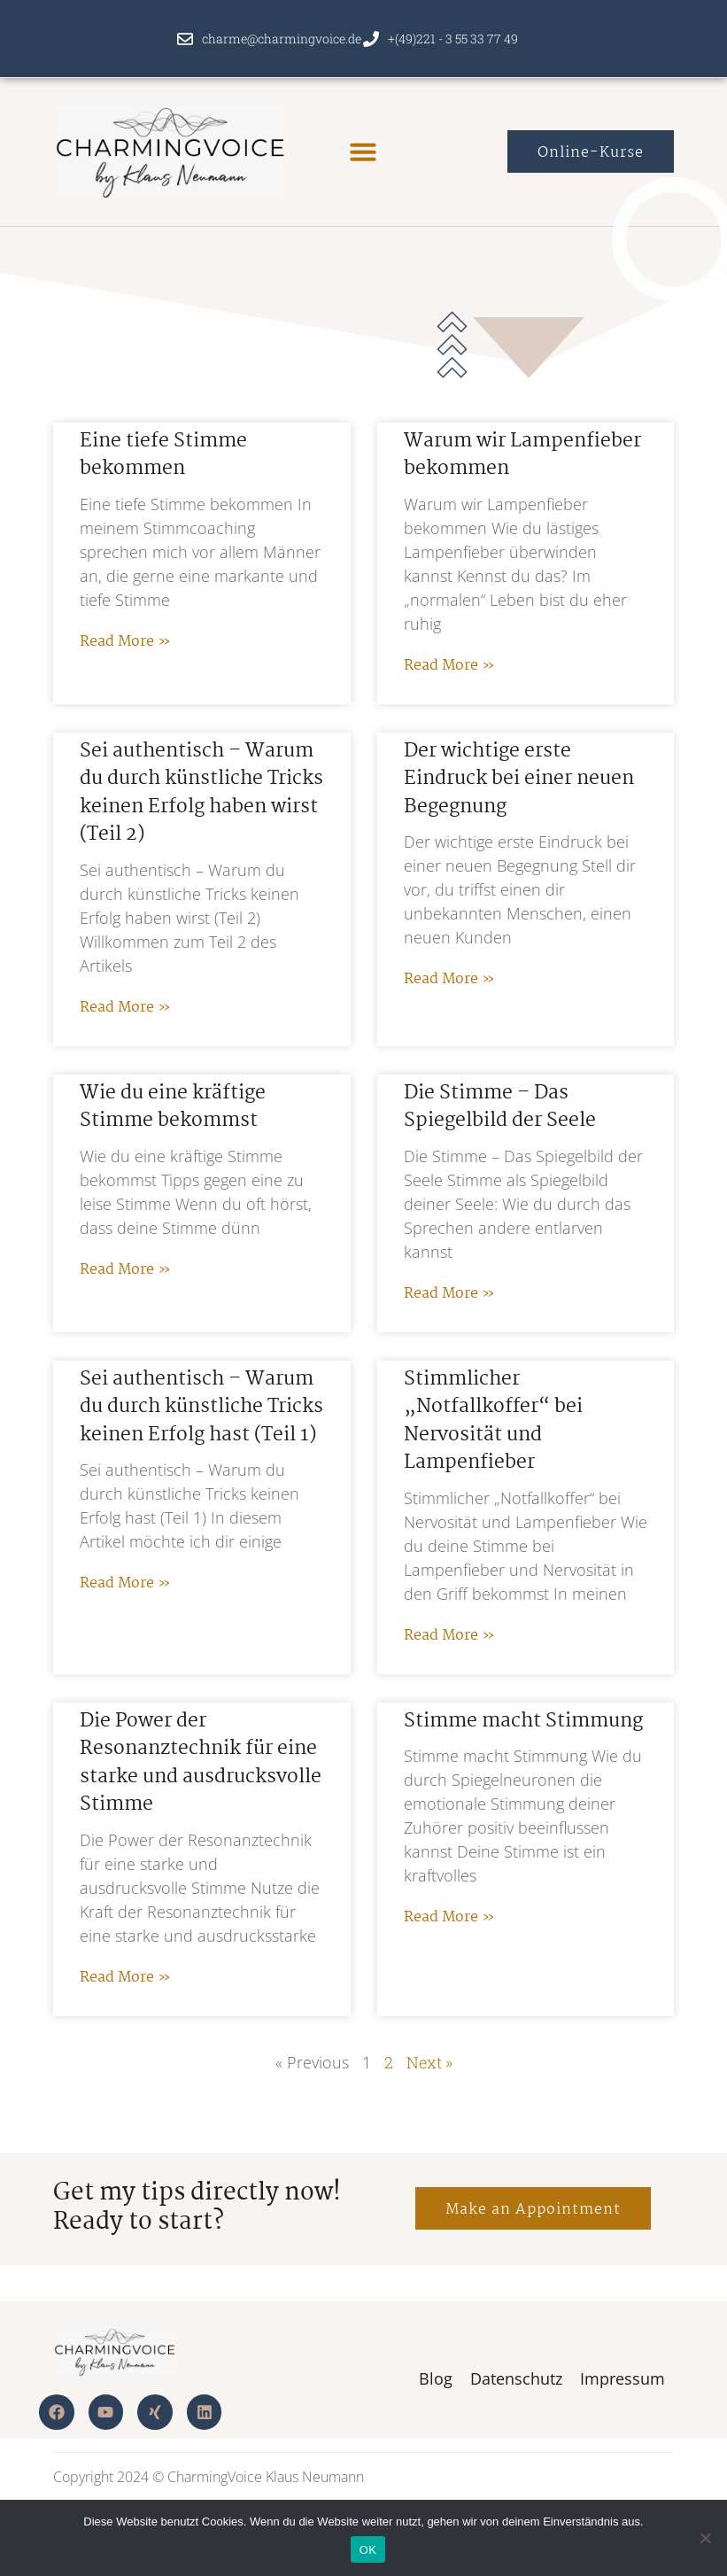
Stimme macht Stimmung (523, 1721)
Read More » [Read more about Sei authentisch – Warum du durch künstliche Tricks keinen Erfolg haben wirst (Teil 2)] (125, 1008)
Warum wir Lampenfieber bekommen (522, 455)
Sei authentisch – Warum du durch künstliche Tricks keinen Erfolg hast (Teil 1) (201, 1407)
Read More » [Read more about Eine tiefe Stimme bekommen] (125, 642)
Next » (429, 2062)
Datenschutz (516, 2378)
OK (368, 2550)
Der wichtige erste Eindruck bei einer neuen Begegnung (519, 779)
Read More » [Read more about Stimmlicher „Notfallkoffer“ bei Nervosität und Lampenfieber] (449, 1636)
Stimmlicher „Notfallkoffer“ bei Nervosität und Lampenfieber (493, 1421)
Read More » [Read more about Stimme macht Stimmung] (449, 1917)
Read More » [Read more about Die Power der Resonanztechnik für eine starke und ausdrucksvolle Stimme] (125, 1978)
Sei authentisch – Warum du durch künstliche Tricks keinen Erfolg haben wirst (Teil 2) (201, 793)
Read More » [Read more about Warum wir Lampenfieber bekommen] (449, 666)
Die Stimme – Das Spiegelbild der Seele (500, 1107)
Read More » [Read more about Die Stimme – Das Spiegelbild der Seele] (449, 1294)
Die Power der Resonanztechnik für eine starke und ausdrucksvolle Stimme (200, 1763)
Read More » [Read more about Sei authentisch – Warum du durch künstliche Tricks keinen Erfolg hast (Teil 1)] (125, 1583)
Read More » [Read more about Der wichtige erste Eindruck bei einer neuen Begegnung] (449, 979)
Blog (435, 2378)
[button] (363, 151)
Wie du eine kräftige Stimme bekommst (173, 1107)
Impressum (622, 2378)
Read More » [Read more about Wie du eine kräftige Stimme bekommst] (125, 1270)
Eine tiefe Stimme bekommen (163, 455)
